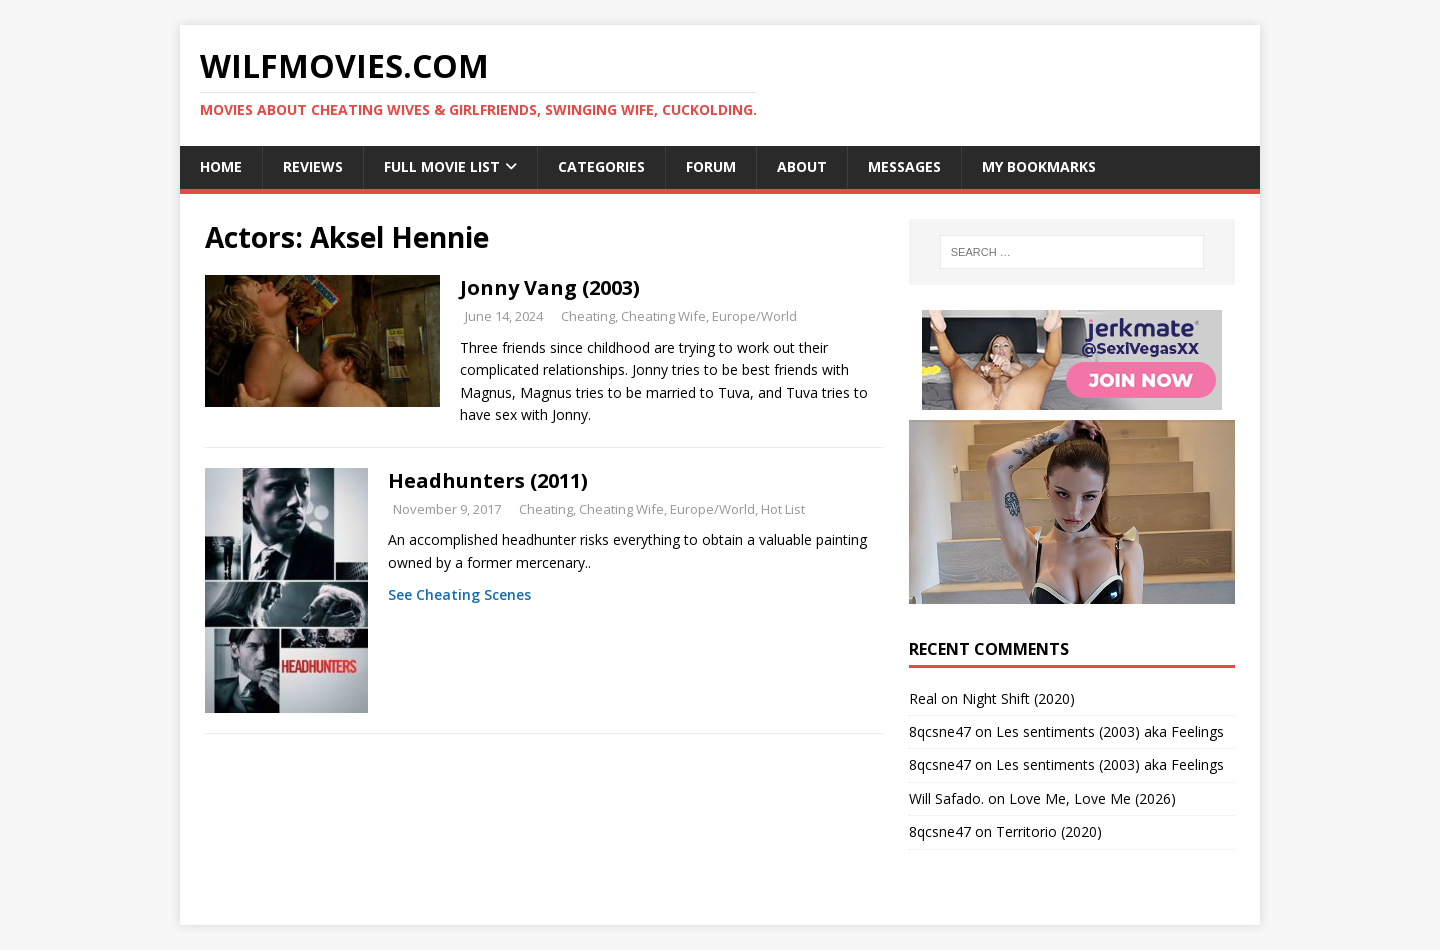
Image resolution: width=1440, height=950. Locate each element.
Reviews (313, 166)
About (802, 166)
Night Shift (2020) (1018, 698)
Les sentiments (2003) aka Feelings (1110, 731)
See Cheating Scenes (459, 594)
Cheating (588, 316)
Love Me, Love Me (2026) (1092, 798)
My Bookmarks (1039, 166)
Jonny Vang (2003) (550, 287)
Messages (904, 166)
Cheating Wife (663, 316)
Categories (601, 166)
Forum (711, 166)
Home (221, 166)
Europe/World (754, 316)
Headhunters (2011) (488, 480)
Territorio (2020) (1049, 831)
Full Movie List (442, 166)
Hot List (783, 509)
